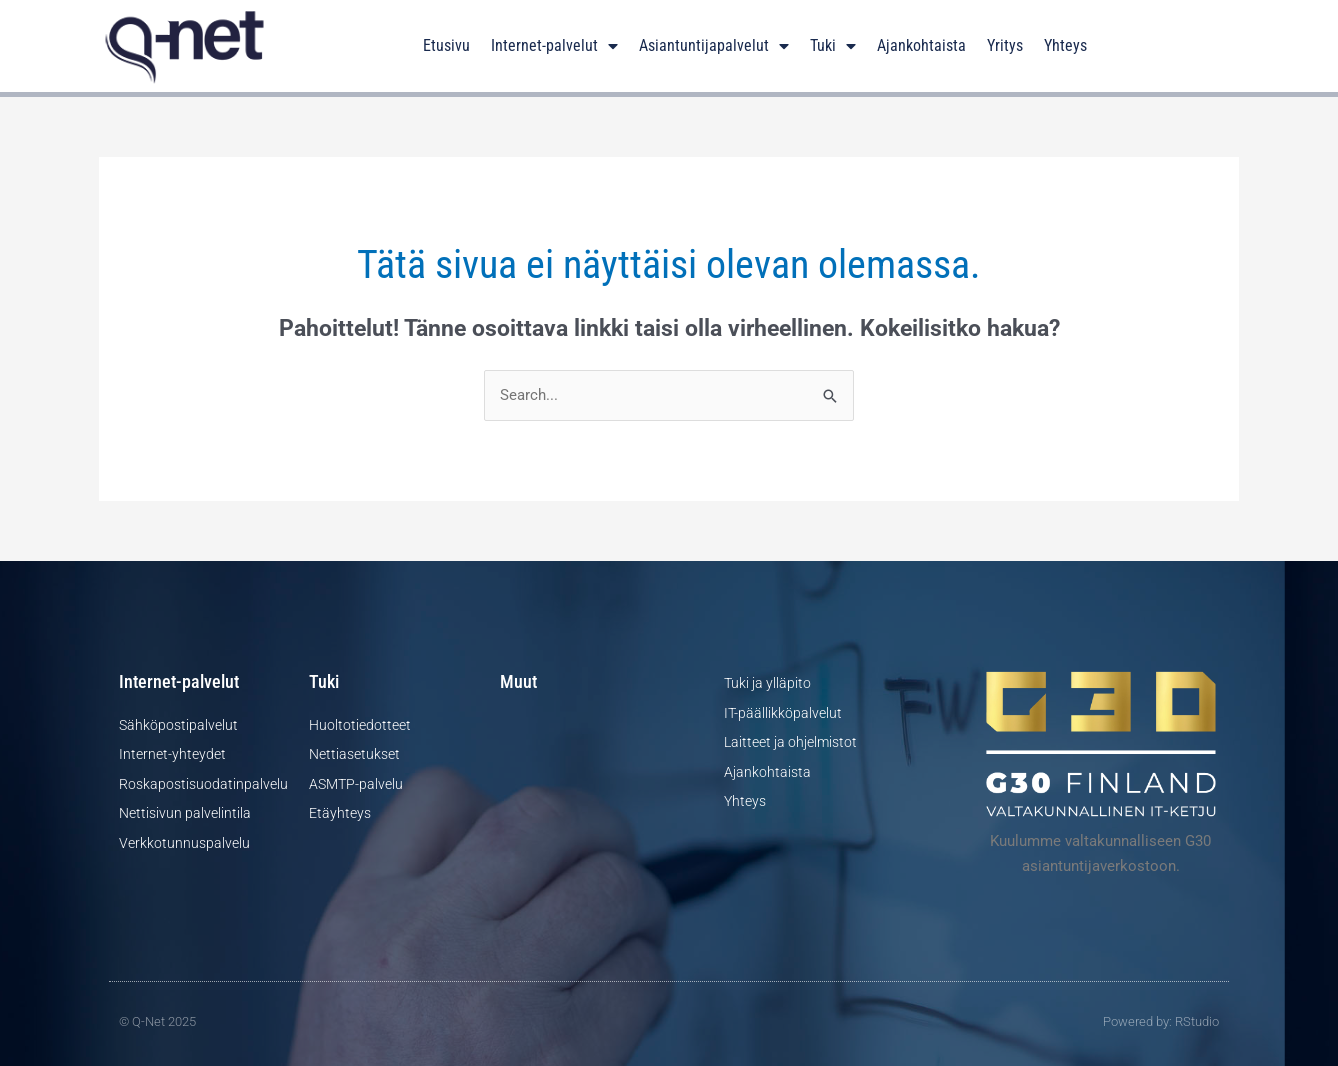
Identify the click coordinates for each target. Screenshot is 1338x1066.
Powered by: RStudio (1161, 1021)
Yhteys (1065, 45)
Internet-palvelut (554, 46)
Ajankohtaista (921, 45)
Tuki (833, 46)
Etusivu (446, 45)
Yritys (1005, 45)
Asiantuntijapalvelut (714, 46)
